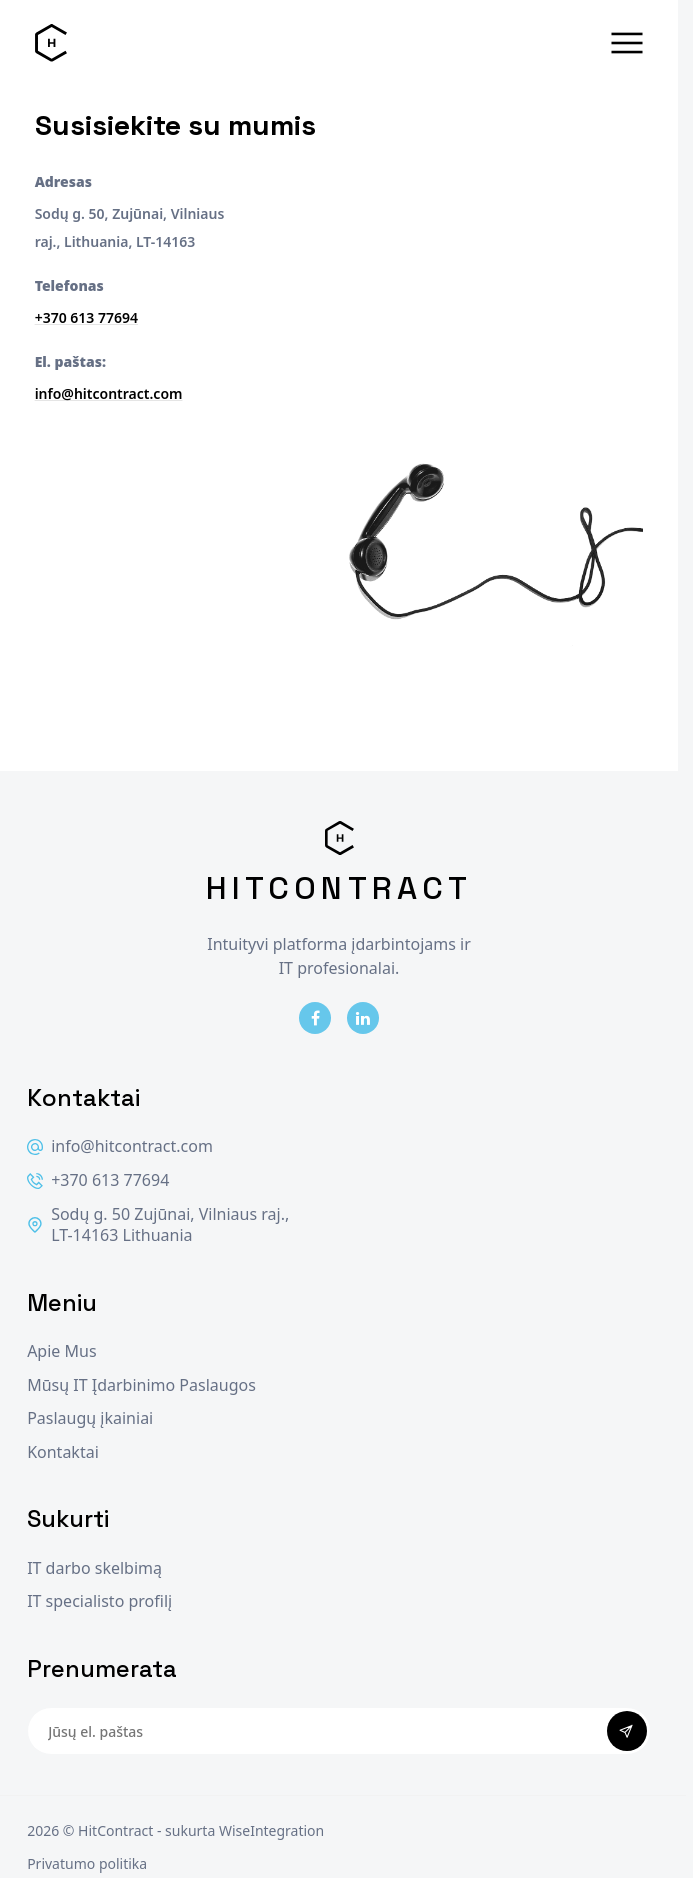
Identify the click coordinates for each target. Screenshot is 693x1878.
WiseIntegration (271, 1830)
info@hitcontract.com (109, 393)
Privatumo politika (87, 1863)
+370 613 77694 (86, 317)
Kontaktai (63, 1452)
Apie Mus (61, 1351)
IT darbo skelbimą (94, 1568)
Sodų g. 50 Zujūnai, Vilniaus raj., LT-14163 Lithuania (158, 1225)
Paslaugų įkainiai (90, 1418)
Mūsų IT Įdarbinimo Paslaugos (141, 1385)
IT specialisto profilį (99, 1601)
